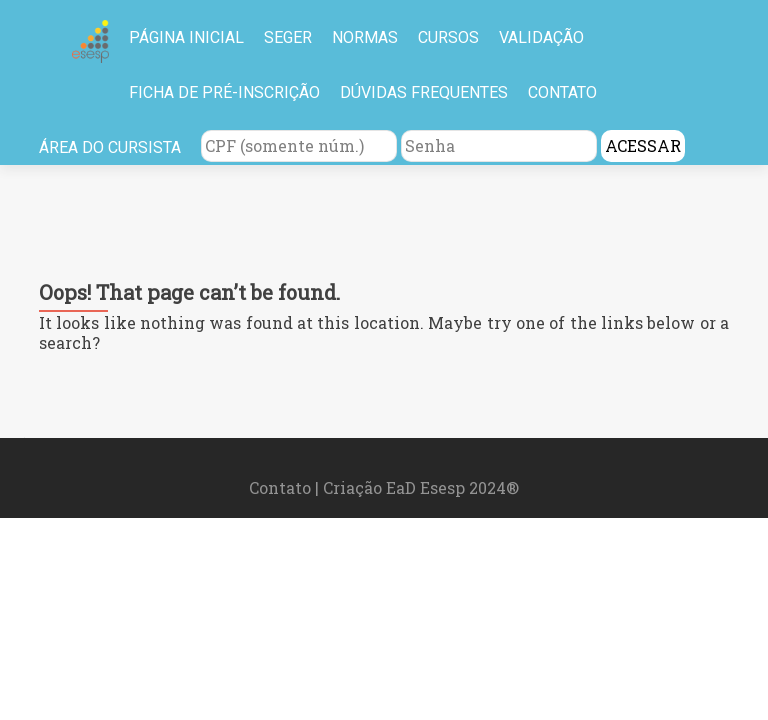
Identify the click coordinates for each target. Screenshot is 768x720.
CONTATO (562, 92)
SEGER (288, 37)
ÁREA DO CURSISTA (110, 147)
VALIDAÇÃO (541, 37)
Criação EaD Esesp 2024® (421, 487)
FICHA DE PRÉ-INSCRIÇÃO (224, 92)
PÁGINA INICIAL (186, 37)
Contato (282, 487)
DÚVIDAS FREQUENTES (424, 92)
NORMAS (365, 37)
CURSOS (448, 37)
